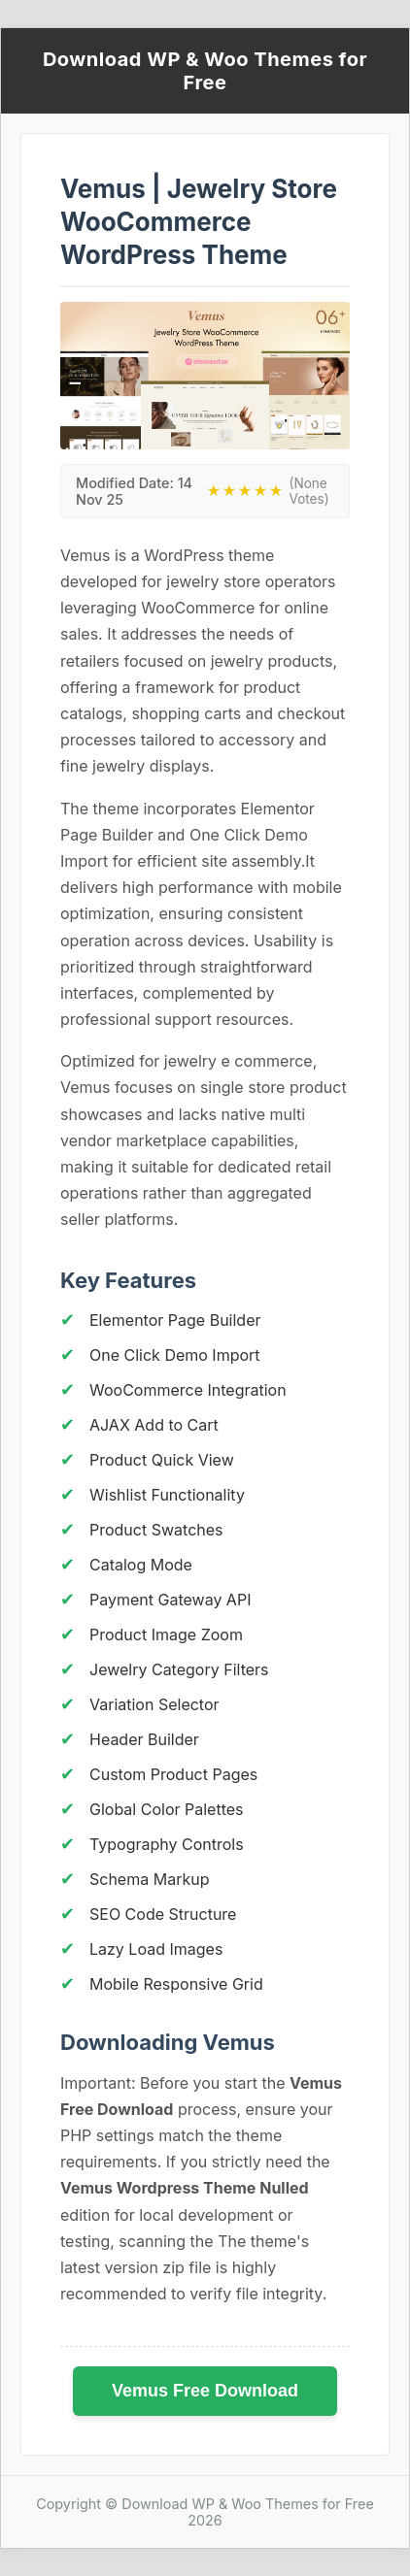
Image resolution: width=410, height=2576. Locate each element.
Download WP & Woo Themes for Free (205, 71)
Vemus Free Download (205, 2390)
